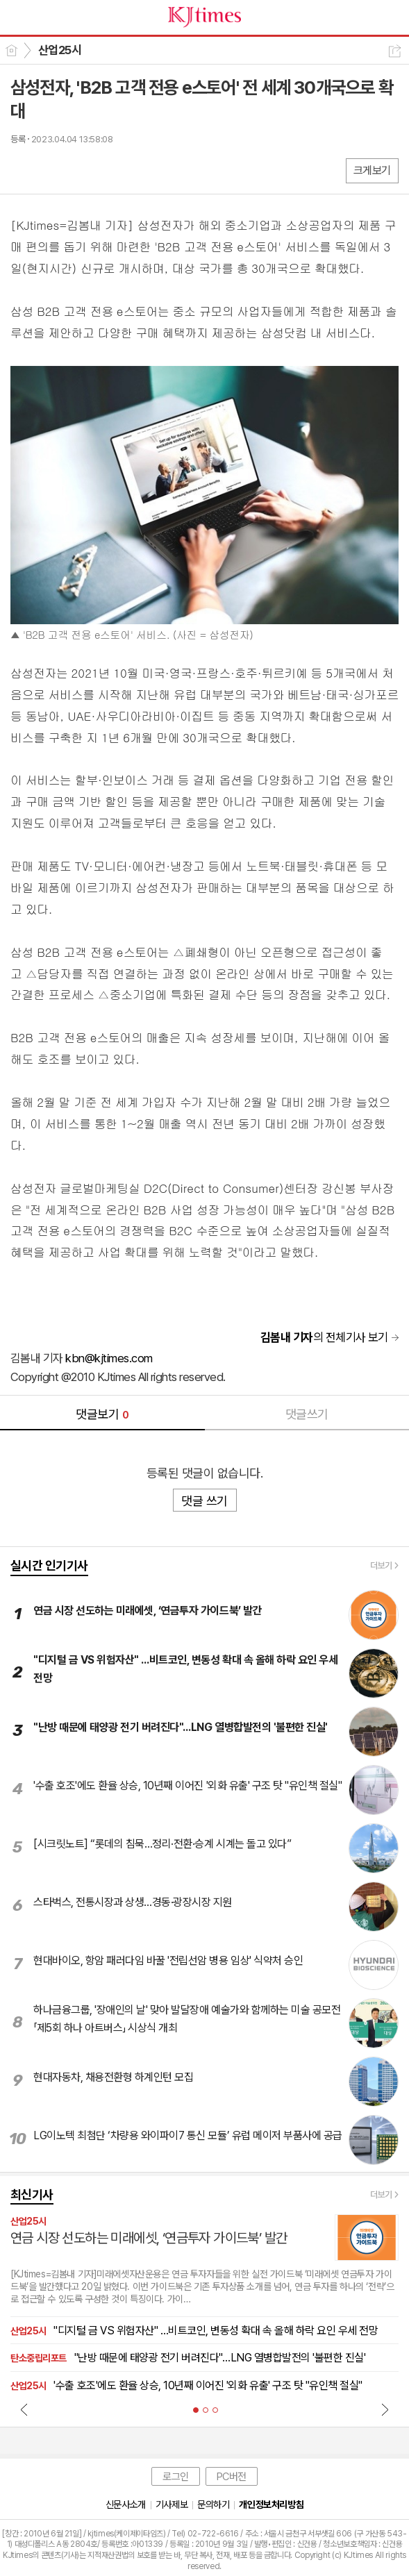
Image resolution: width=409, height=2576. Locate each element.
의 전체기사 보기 (324, 1337)
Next (384, 2409)
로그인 (175, 2476)
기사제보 (171, 2504)
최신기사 (31, 2194)
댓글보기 (102, 1414)
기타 (106, 170)
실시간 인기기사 (49, 1565)
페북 (22, 170)
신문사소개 (126, 2504)
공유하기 (395, 51)
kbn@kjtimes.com (108, 1358)
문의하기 (213, 2504)
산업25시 (59, 50)
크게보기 (372, 170)
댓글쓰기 (306, 1414)
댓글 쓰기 (204, 1501)
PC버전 (232, 2476)
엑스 (50, 170)
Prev (24, 2409)
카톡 (78, 170)
